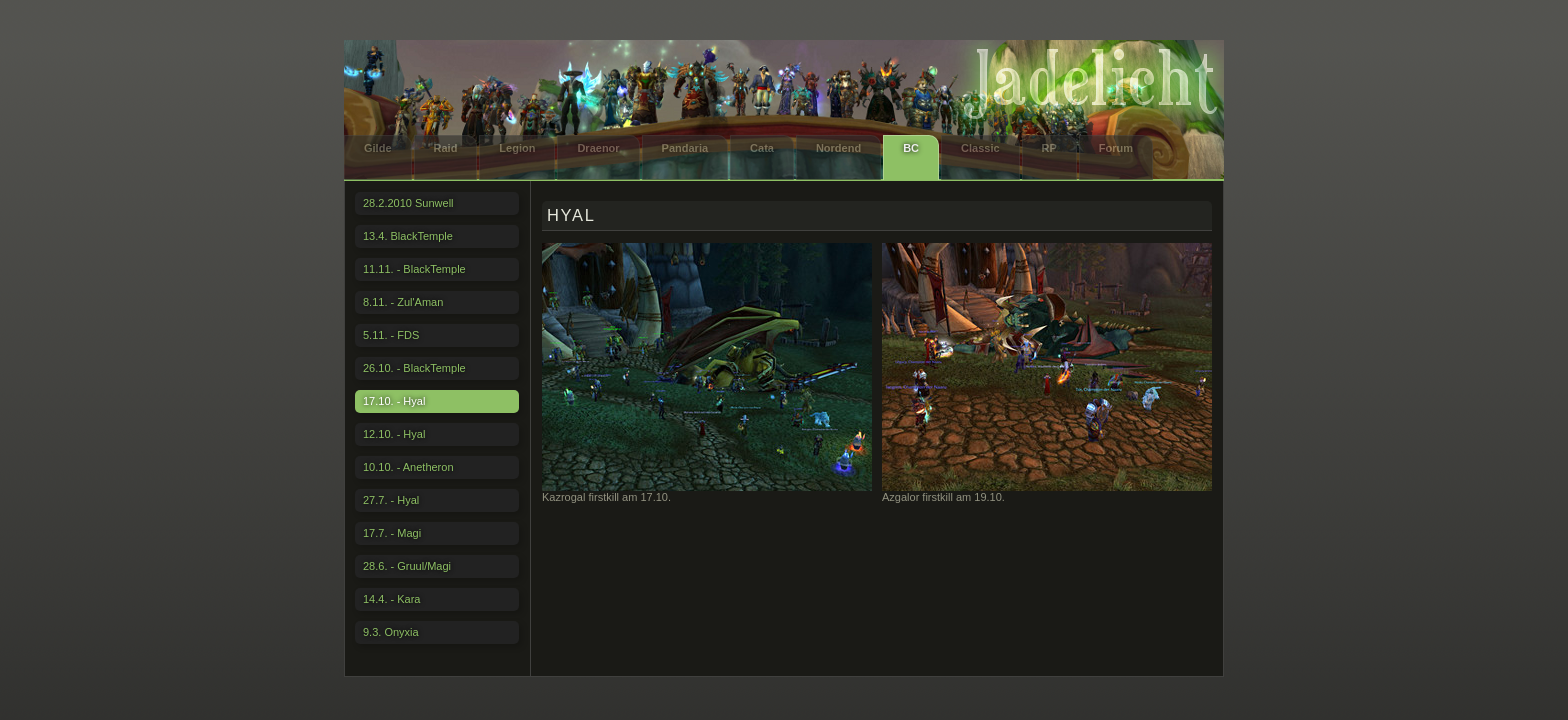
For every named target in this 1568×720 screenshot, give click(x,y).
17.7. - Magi (392, 533)
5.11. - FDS (391, 335)
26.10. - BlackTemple (414, 368)
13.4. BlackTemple (408, 236)
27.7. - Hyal (391, 500)
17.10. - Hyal (394, 401)
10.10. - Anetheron (408, 467)
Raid (446, 148)
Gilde (378, 148)
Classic (980, 148)
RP (1049, 148)
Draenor (598, 148)
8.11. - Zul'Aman (403, 302)
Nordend (838, 148)
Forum (1116, 148)
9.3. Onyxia (391, 632)
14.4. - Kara (391, 599)
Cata (762, 148)
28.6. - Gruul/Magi (407, 566)
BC (911, 148)
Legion (517, 148)
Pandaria (685, 148)
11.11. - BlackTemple (414, 269)
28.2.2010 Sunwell (408, 203)
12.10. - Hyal (394, 434)
